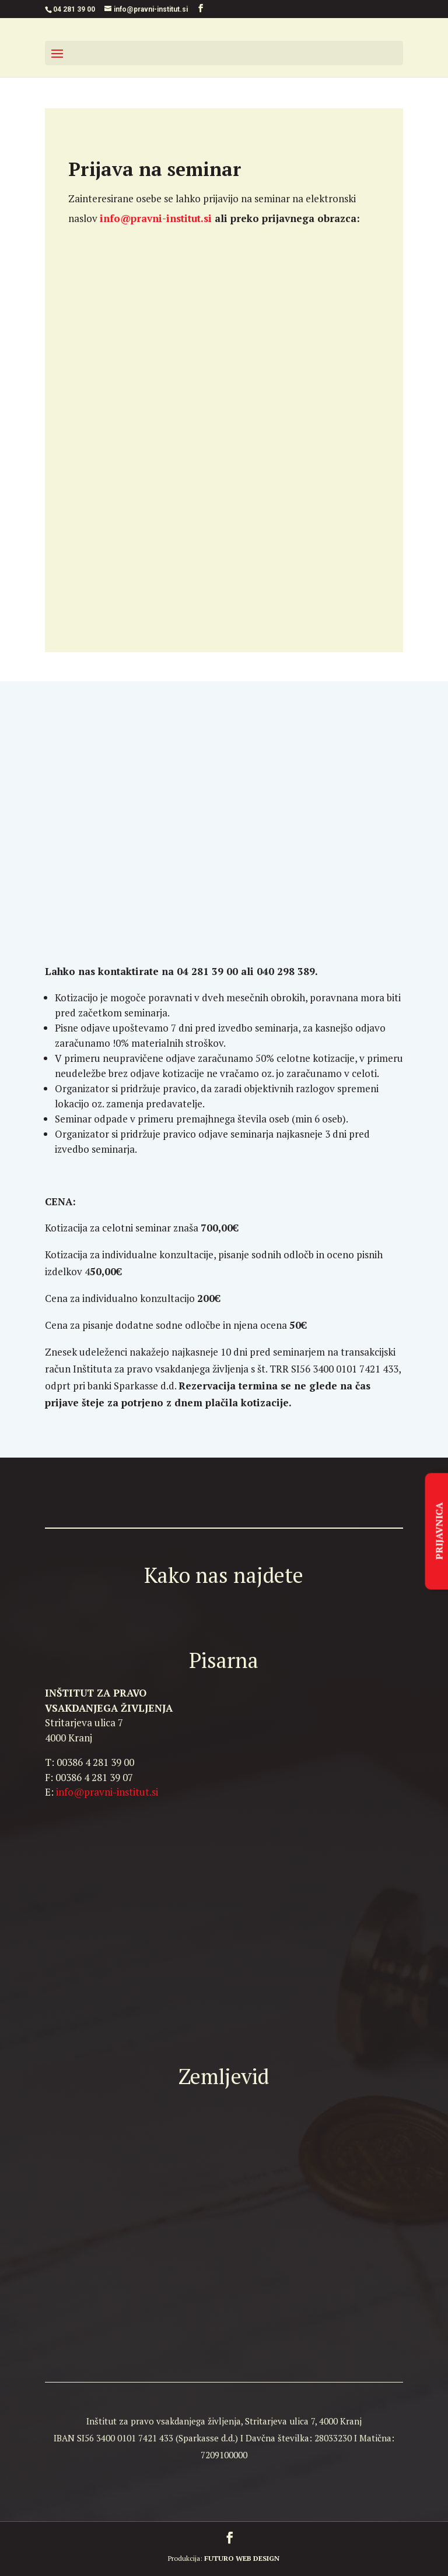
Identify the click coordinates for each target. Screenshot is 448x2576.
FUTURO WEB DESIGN (241, 2558)
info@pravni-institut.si (107, 1792)
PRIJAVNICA (439, 1531)
